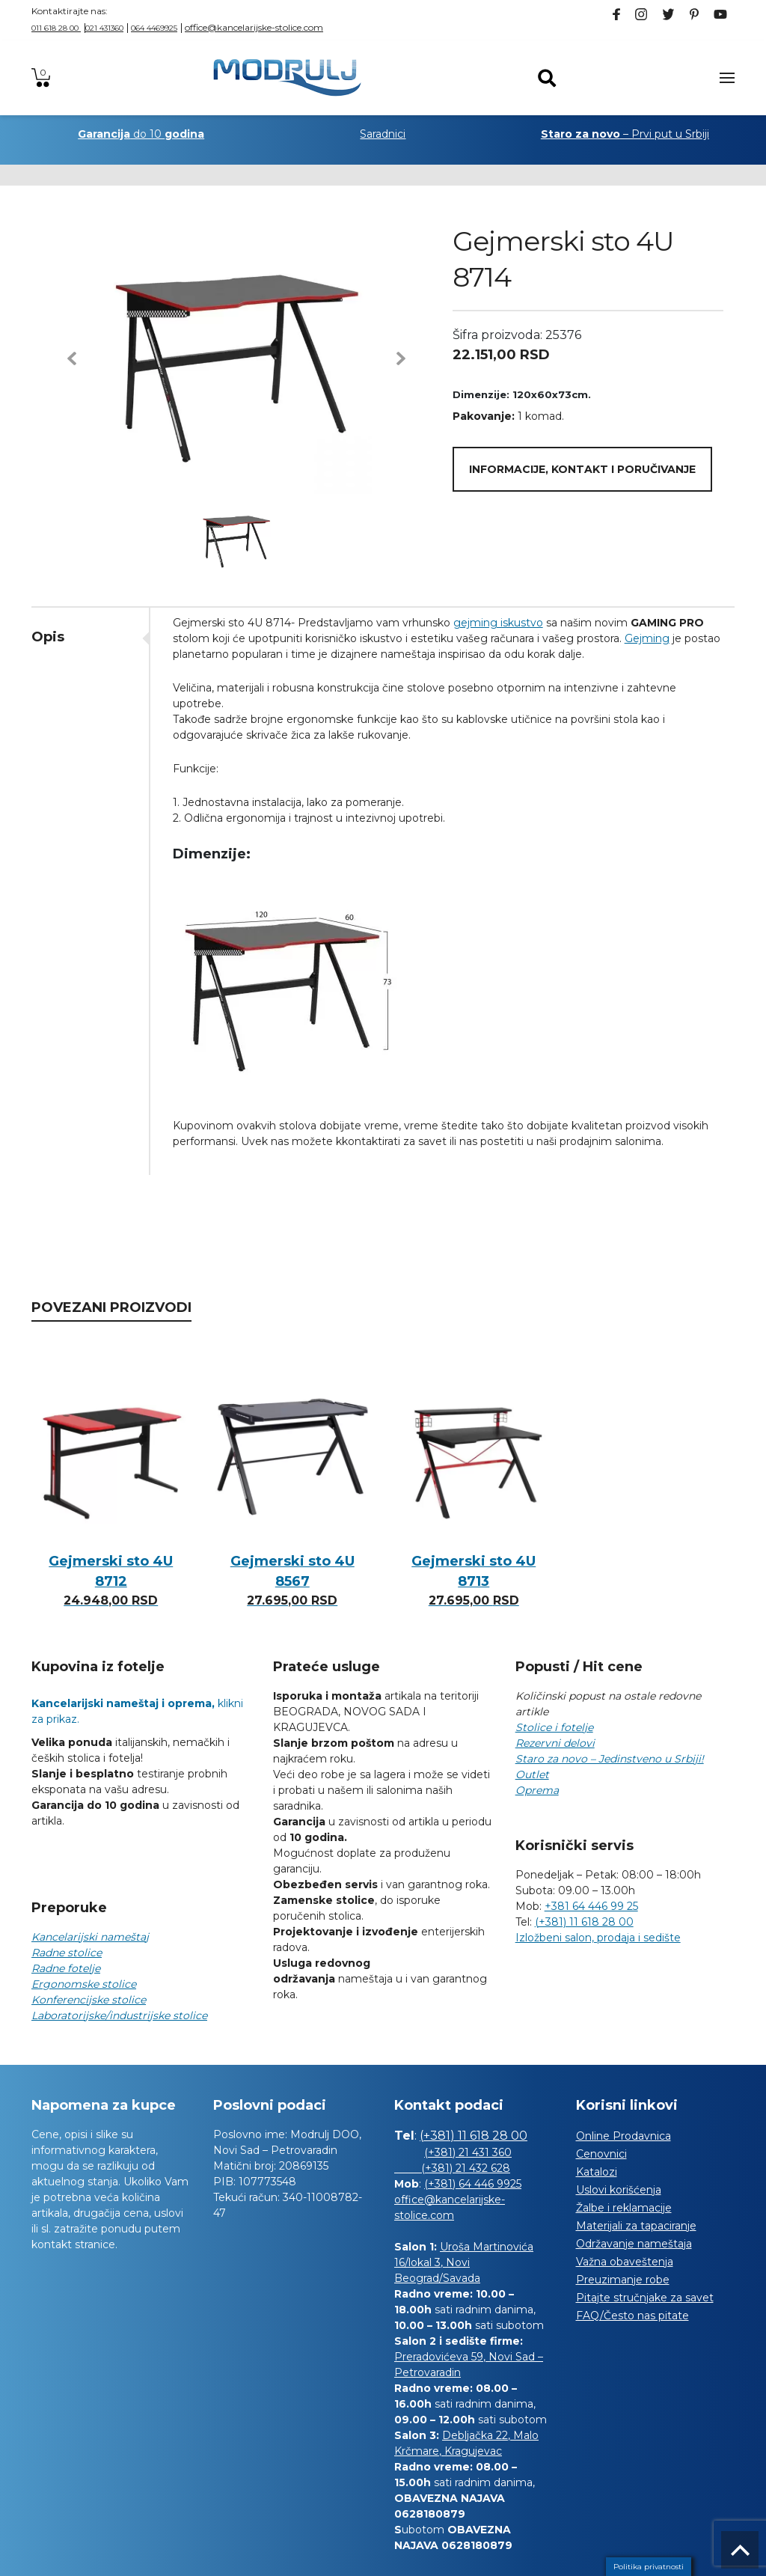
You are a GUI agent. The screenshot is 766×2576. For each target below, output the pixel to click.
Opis (47, 637)
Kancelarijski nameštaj (90, 1937)
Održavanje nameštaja (634, 2243)
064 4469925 (154, 28)
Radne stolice (66, 1952)
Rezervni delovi (555, 1743)
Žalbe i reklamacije (624, 2208)
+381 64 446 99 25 (591, 1906)
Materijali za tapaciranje (636, 2225)
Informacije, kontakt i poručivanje (582, 469)
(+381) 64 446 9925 (472, 2184)
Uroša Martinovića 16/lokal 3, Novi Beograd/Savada (463, 2262)
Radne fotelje (65, 1968)
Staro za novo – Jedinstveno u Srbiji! (609, 1758)
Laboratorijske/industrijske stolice (119, 2015)
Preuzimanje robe (623, 2279)
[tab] (90, 637)
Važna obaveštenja (624, 2261)
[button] (72, 358)
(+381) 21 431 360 (468, 2152)
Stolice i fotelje (554, 1727)
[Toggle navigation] (727, 78)
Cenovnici (601, 2154)
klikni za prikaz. (137, 1711)
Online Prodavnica (623, 2136)
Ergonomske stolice (83, 1984)
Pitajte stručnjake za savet (645, 2297)
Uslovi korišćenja (618, 2190)
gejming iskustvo (498, 622)
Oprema (537, 1790)
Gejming (647, 638)
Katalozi (596, 2172)
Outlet (532, 1774)
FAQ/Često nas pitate (632, 2315)
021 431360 (104, 28)
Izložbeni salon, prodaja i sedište (598, 1937)
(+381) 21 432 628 (452, 2168)
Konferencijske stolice (88, 1999)
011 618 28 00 (56, 28)
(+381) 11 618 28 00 (584, 1922)
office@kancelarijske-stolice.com (254, 27)
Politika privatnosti (648, 2567)
